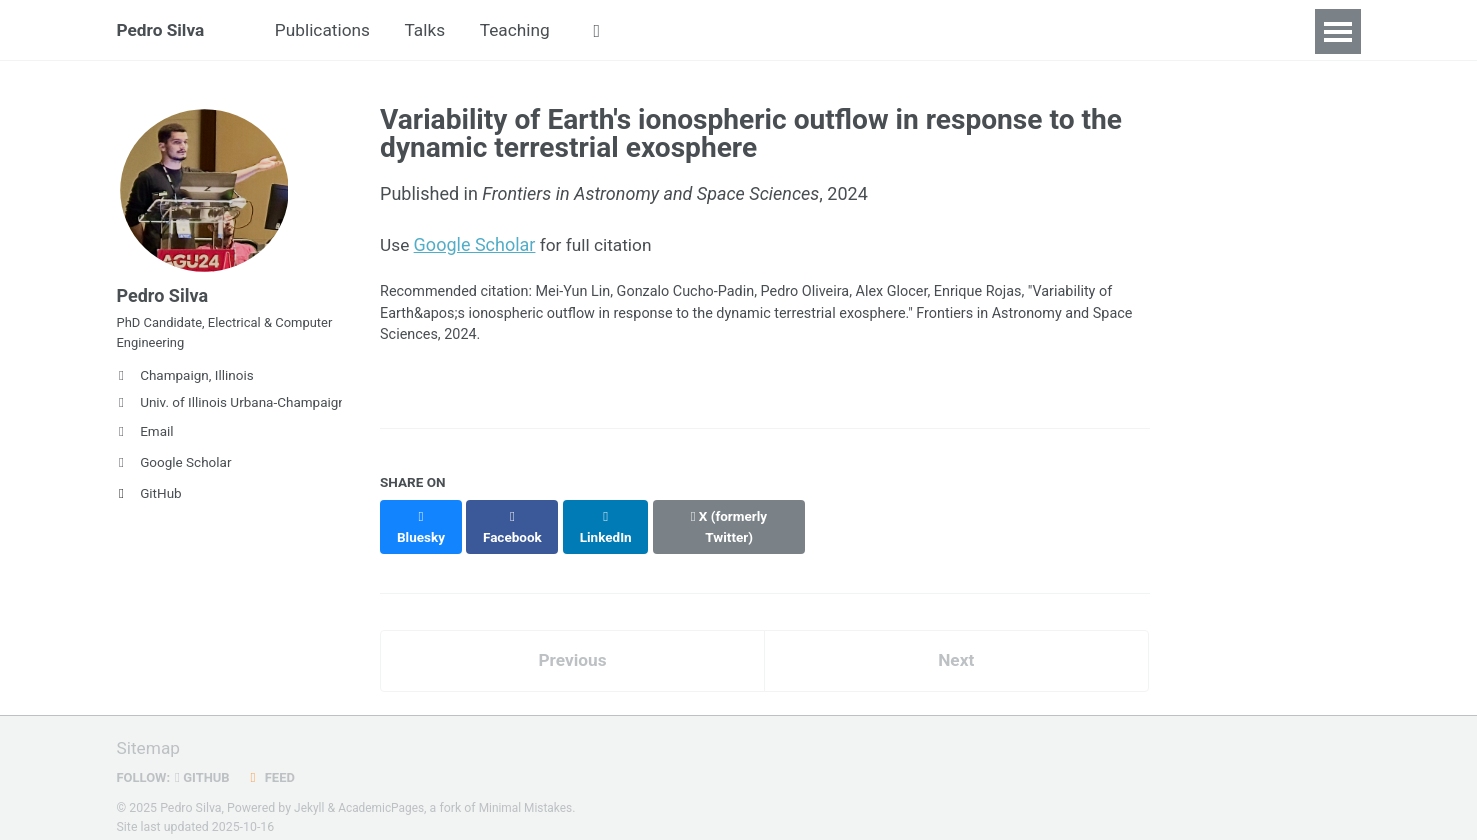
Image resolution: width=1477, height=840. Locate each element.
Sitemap (150, 734)
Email (145, 443)
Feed (275, 763)
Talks (436, 31)
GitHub (149, 505)
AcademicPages (383, 794)
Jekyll (310, 794)
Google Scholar (174, 474)
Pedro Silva (163, 31)
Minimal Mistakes (531, 794)
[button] (614, 32)
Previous (572, 645)
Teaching (529, 31)
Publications (329, 31)
